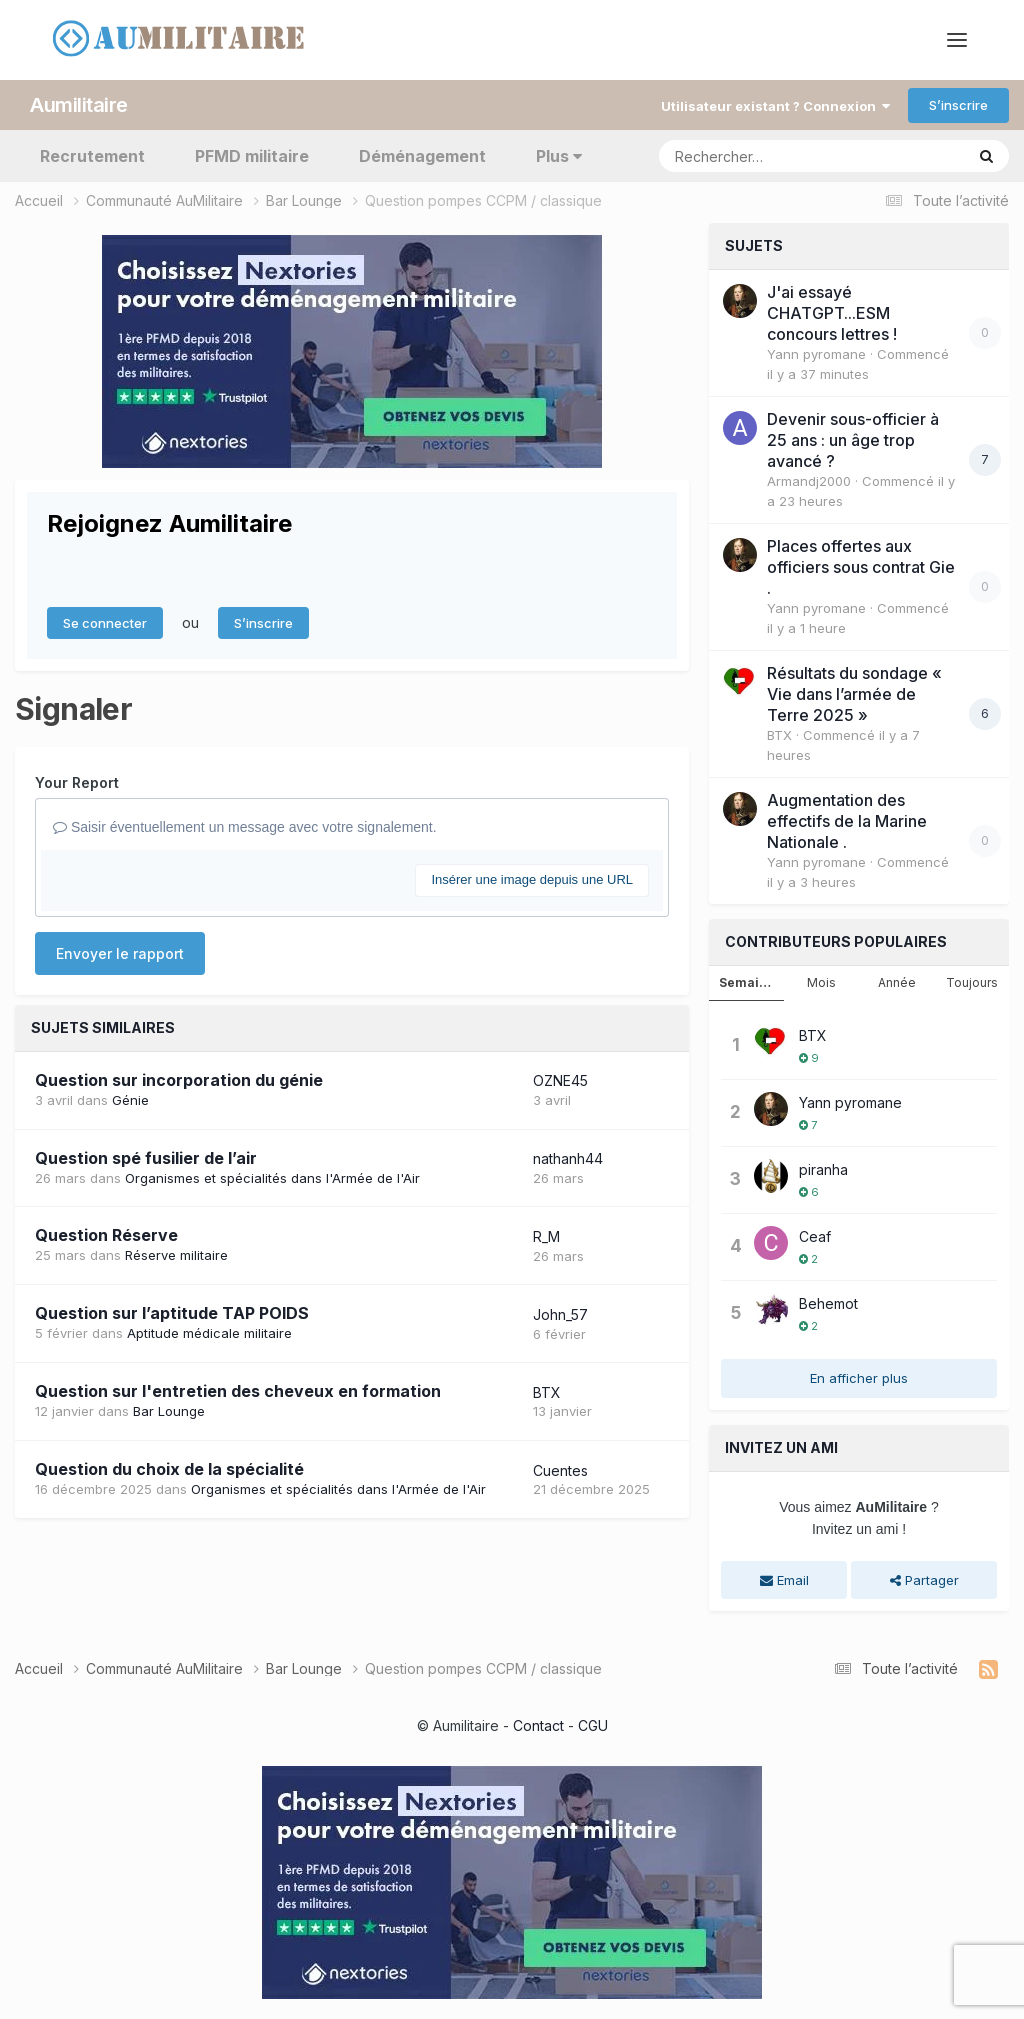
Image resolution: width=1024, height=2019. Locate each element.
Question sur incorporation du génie (179, 1080)
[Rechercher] (754, 156)
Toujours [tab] (972, 982)
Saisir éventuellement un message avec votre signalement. (245, 827)
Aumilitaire (79, 105)
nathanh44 (568, 1158)
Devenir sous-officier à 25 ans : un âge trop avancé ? (853, 440)
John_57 (560, 1314)
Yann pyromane (816, 354)
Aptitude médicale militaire (209, 1333)
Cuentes (560, 1470)
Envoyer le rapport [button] (120, 953)
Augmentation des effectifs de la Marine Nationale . (847, 821)
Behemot (828, 1303)
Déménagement (422, 156)
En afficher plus (859, 1378)
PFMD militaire (252, 156)
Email (784, 1580)
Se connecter (105, 623)
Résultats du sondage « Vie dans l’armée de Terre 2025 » (854, 694)
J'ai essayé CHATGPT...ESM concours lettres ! (832, 313)
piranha (823, 1169)
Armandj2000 (809, 481)
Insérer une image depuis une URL (532, 879)
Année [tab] (897, 982)
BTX (547, 1392)
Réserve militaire (176, 1255)
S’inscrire (958, 105)
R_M (546, 1236)
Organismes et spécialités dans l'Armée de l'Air (272, 1178)
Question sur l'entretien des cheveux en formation (238, 1391)
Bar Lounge (169, 1411)
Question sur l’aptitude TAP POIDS (172, 1313)
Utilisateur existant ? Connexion (775, 106)
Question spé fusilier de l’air (146, 1158)
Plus (559, 156)
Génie (130, 1100)
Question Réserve (106, 1235)
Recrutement (92, 156)
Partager (924, 1580)
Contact (538, 1725)
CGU (593, 1725)
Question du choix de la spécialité (169, 1469)
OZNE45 (560, 1080)
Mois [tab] (821, 982)
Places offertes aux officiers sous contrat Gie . (861, 567)
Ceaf (815, 1236)
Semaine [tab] (747, 982)
